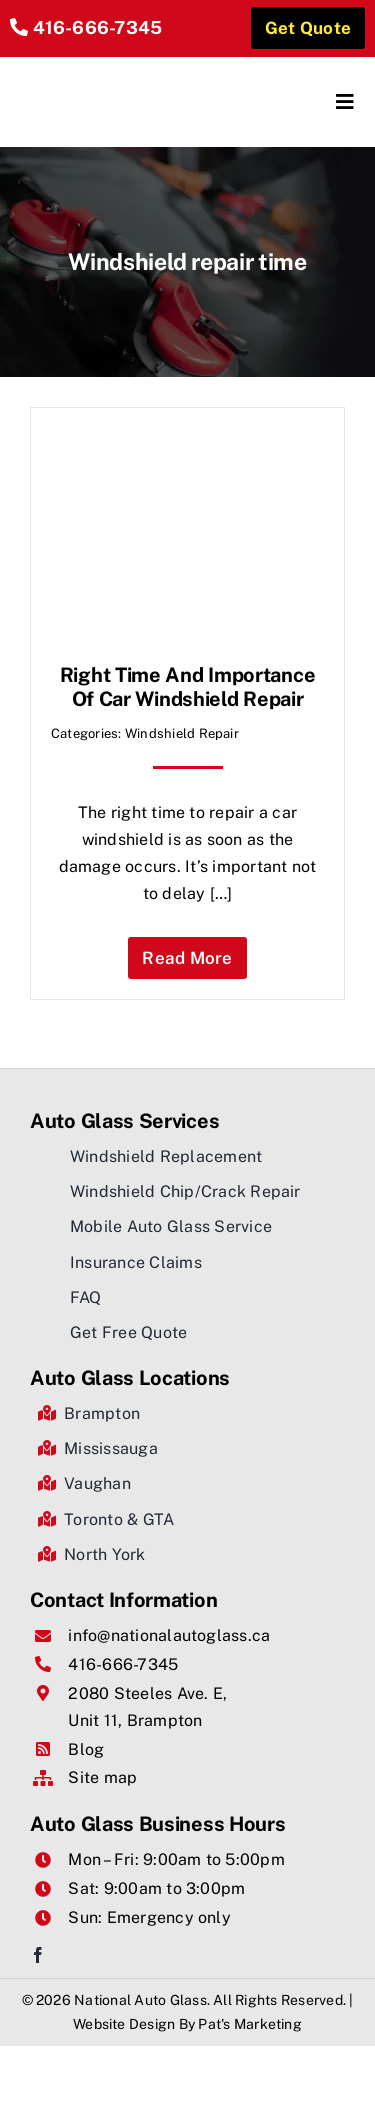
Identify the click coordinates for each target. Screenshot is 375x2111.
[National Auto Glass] (99, 74)
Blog (86, 1749)
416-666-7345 (98, 27)
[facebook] (38, 1955)
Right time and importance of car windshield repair (188, 687)
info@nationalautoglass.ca (169, 1635)
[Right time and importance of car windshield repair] (187, 441)
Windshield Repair (182, 733)
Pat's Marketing (250, 2024)
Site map (102, 1777)
